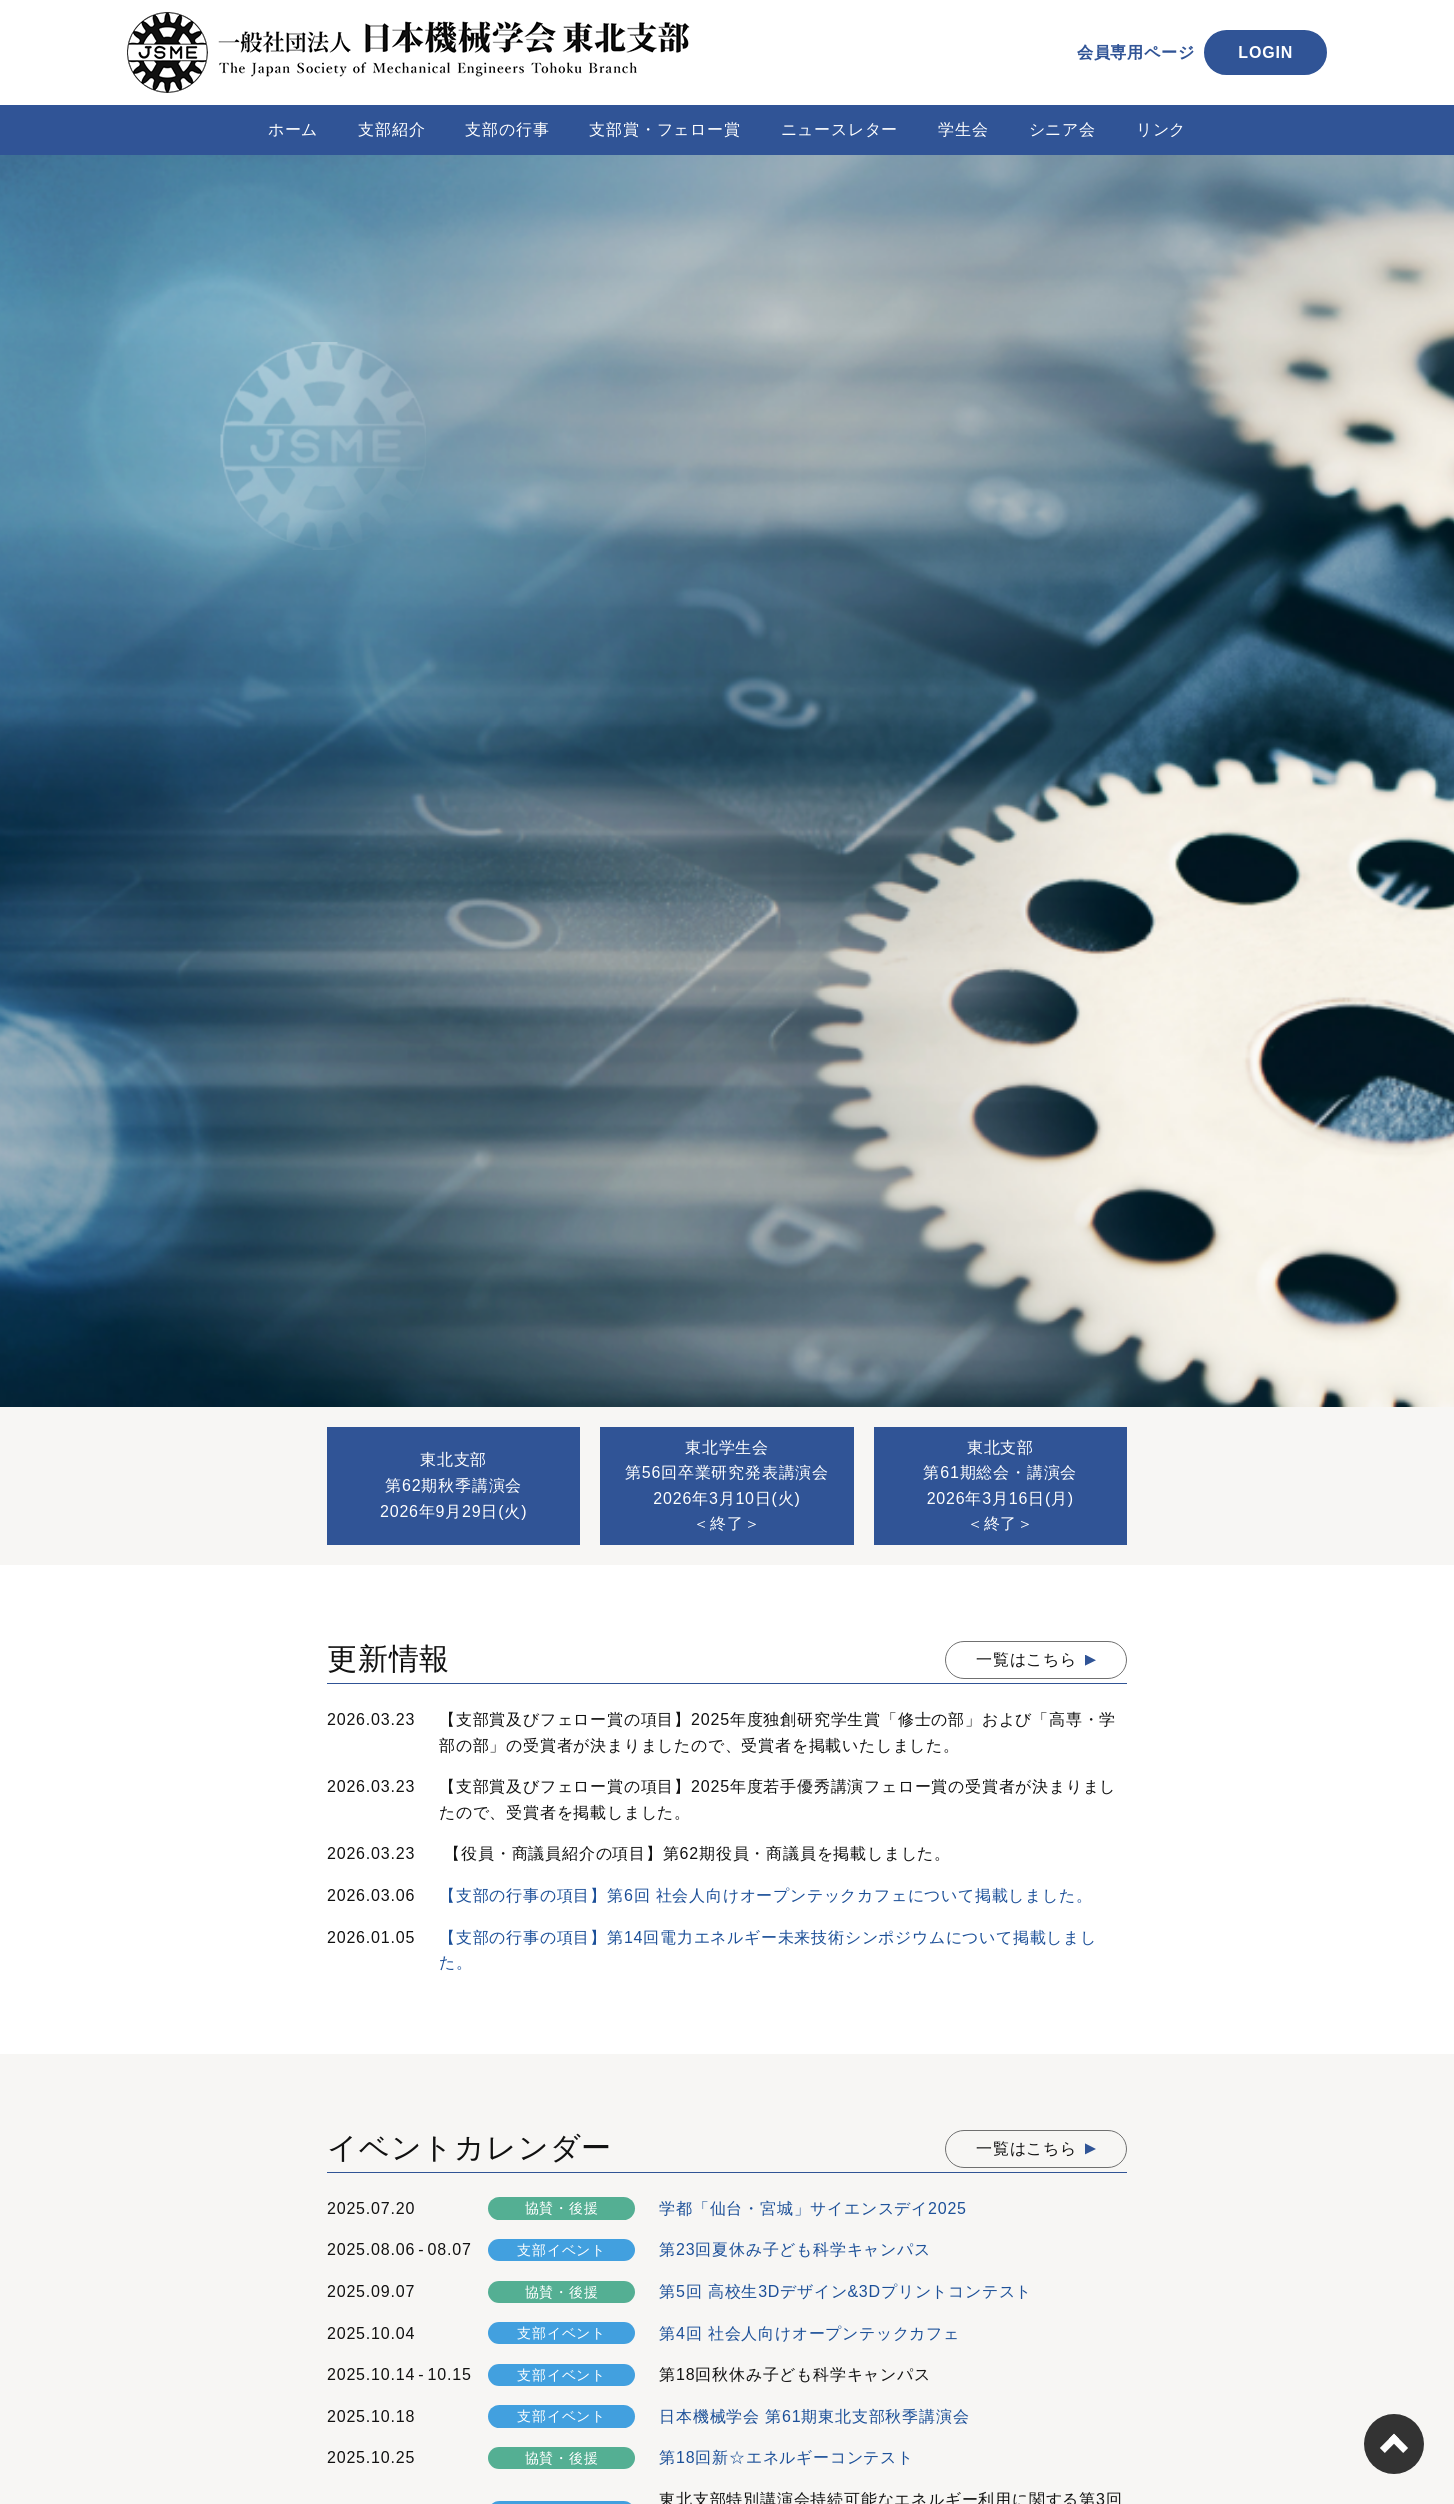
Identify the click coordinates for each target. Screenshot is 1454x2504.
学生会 (963, 129)
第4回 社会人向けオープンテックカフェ (809, 2333)
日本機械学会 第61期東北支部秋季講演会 (814, 2416)
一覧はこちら (1026, 1659)
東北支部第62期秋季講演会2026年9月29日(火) (453, 1485)
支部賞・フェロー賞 (664, 129)
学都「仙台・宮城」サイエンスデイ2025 (813, 2208)
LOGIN (1265, 52)
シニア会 (1062, 129)
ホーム (293, 129)
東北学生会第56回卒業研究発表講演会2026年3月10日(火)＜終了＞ (727, 1486)
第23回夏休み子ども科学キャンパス (794, 2249)
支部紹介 (391, 129)
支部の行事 (507, 129)
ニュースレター (840, 129)
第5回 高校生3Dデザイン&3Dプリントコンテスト (845, 2291)
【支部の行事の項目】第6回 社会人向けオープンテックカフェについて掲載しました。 (765, 1895)
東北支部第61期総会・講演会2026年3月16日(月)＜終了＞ (1000, 1486)
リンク (1161, 129)
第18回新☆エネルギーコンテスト (786, 2457)
